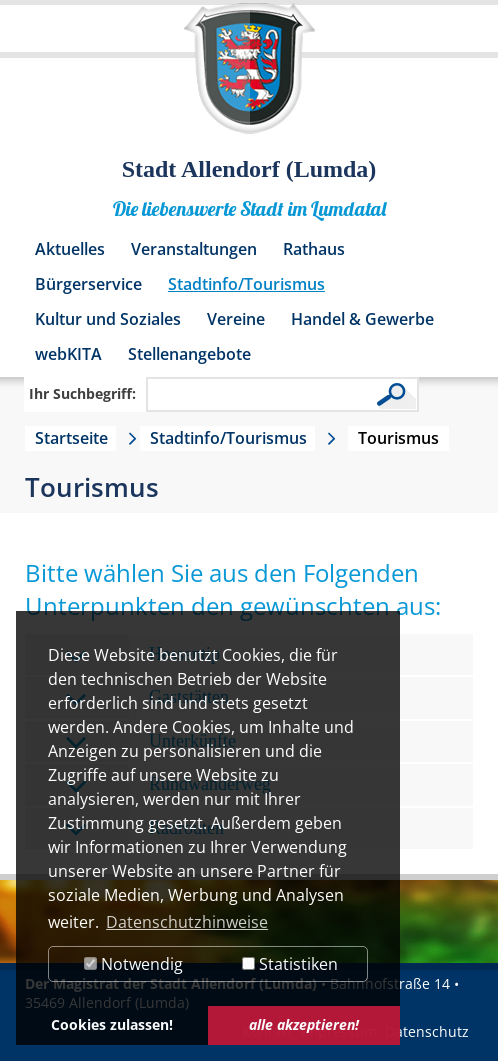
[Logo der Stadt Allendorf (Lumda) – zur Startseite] (249, 78)
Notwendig (133, 964)
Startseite (71, 438)
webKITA (68, 354)
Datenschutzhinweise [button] (187, 922)
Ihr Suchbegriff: (82, 393)
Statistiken (290, 964)
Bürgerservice (88, 284)
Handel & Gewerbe (362, 319)
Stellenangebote (189, 354)
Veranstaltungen (194, 249)
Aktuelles (70, 249)
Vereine (236, 319)
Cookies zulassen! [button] (112, 1024)
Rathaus (314, 249)
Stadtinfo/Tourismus (246, 284)
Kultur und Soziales (108, 319)
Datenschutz (427, 1031)
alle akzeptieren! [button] (304, 1024)
